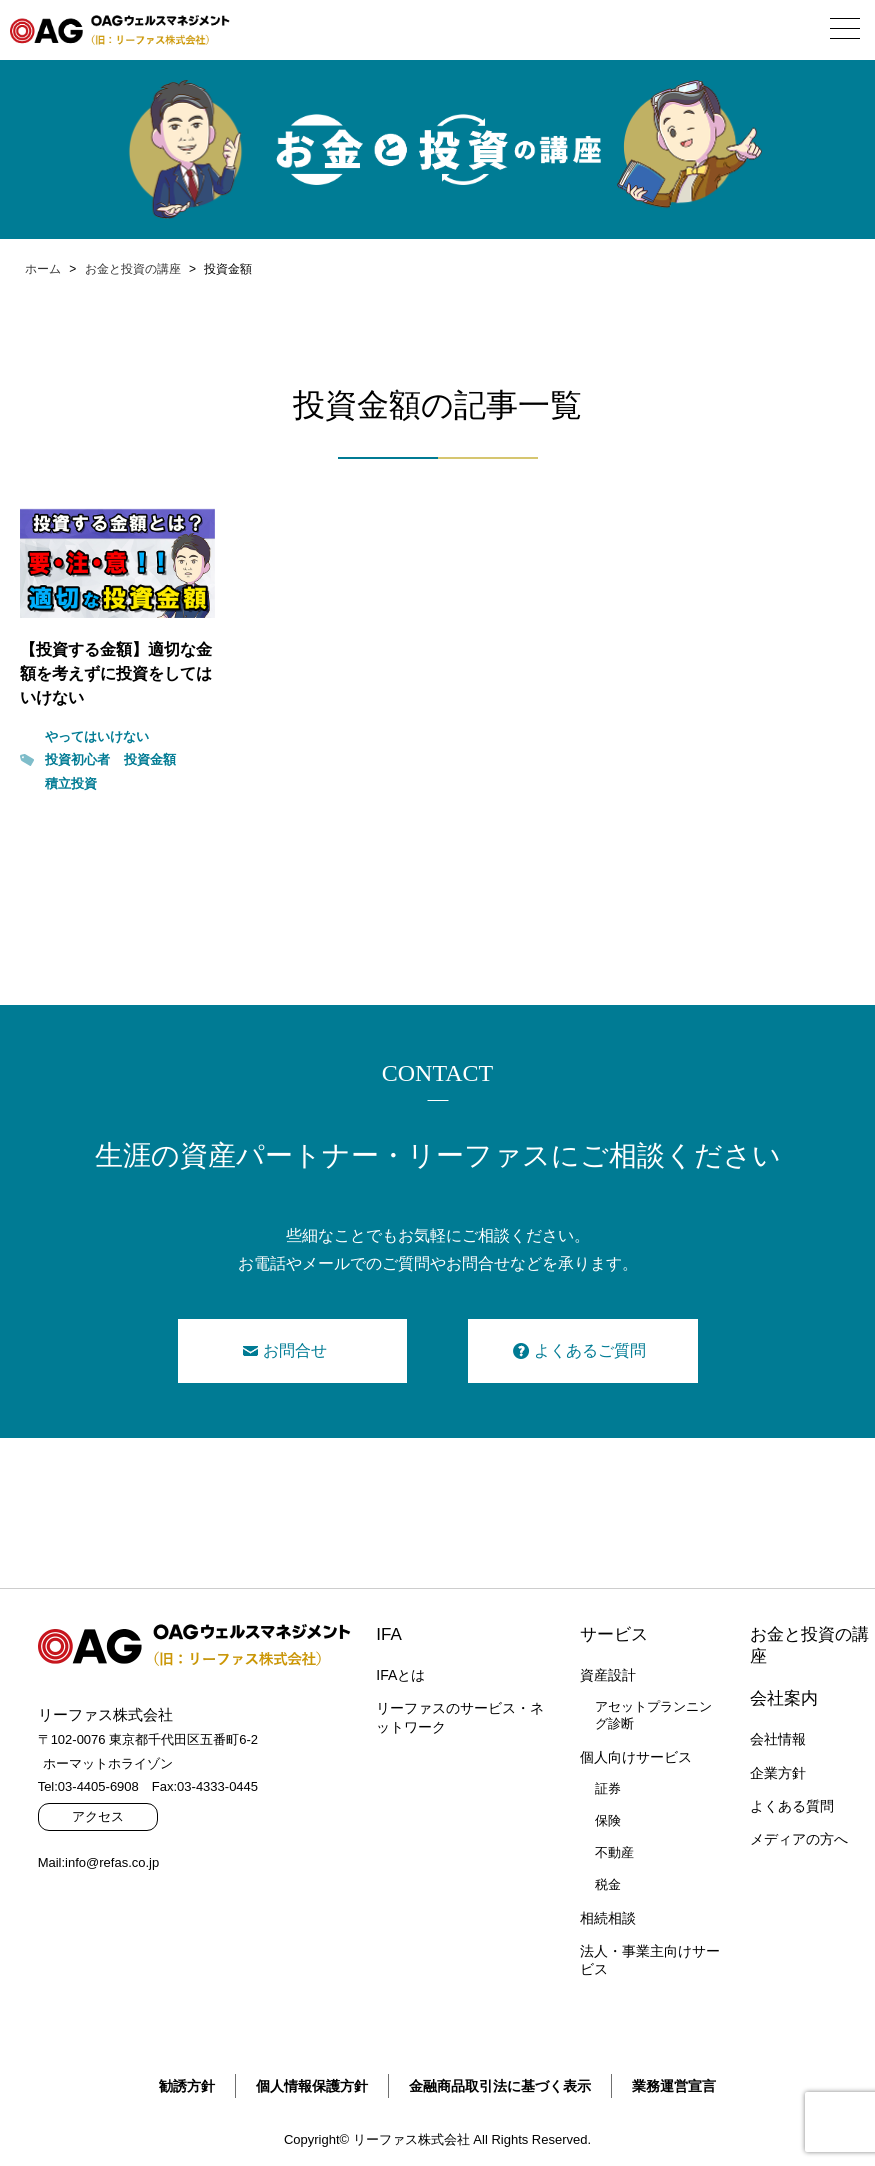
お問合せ (295, 1350)
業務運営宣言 (674, 2086)
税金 (608, 1884)
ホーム (43, 269)
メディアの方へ (799, 1839)
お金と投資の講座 (133, 269)
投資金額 (150, 759)
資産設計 (608, 1675)
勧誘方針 (187, 2086)
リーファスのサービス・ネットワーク (460, 1717)
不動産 (614, 1852)
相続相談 (608, 1918)
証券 (608, 1788)
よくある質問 (792, 1806)
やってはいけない (97, 736)
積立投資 (71, 783)
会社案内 (784, 1698)
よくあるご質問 (590, 1350)
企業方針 (778, 1773)
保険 (608, 1820)
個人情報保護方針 (312, 2086)
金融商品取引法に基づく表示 (500, 2086)
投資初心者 (77, 759)
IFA (389, 1634)
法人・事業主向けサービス (650, 1960)
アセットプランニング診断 (653, 1715)
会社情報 (778, 1739)
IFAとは (400, 1675)
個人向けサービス (636, 1757)
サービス (614, 1634)
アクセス (98, 1816)
